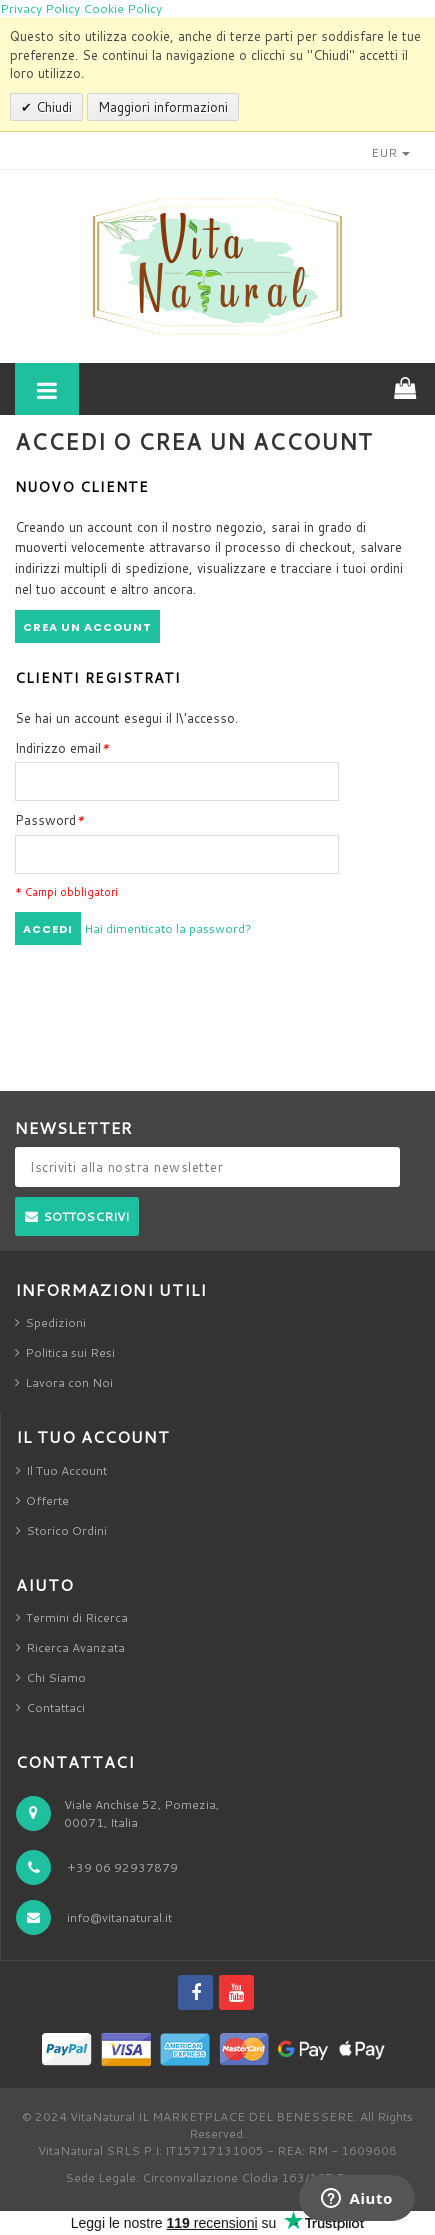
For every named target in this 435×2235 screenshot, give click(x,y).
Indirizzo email (62, 748)
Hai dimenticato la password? (168, 928)
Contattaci (55, 1707)
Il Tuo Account (66, 1470)
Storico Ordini (66, 1530)
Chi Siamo (56, 1677)
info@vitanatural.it (119, 1917)
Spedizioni (55, 1322)
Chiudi (52, 107)
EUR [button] (390, 152)
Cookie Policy (122, 8)
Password (49, 820)
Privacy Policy (40, 8)
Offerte (47, 1500)
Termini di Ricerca (77, 1617)
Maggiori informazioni (163, 107)
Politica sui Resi (70, 1352)
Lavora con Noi (69, 1382)
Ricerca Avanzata (75, 1647)
